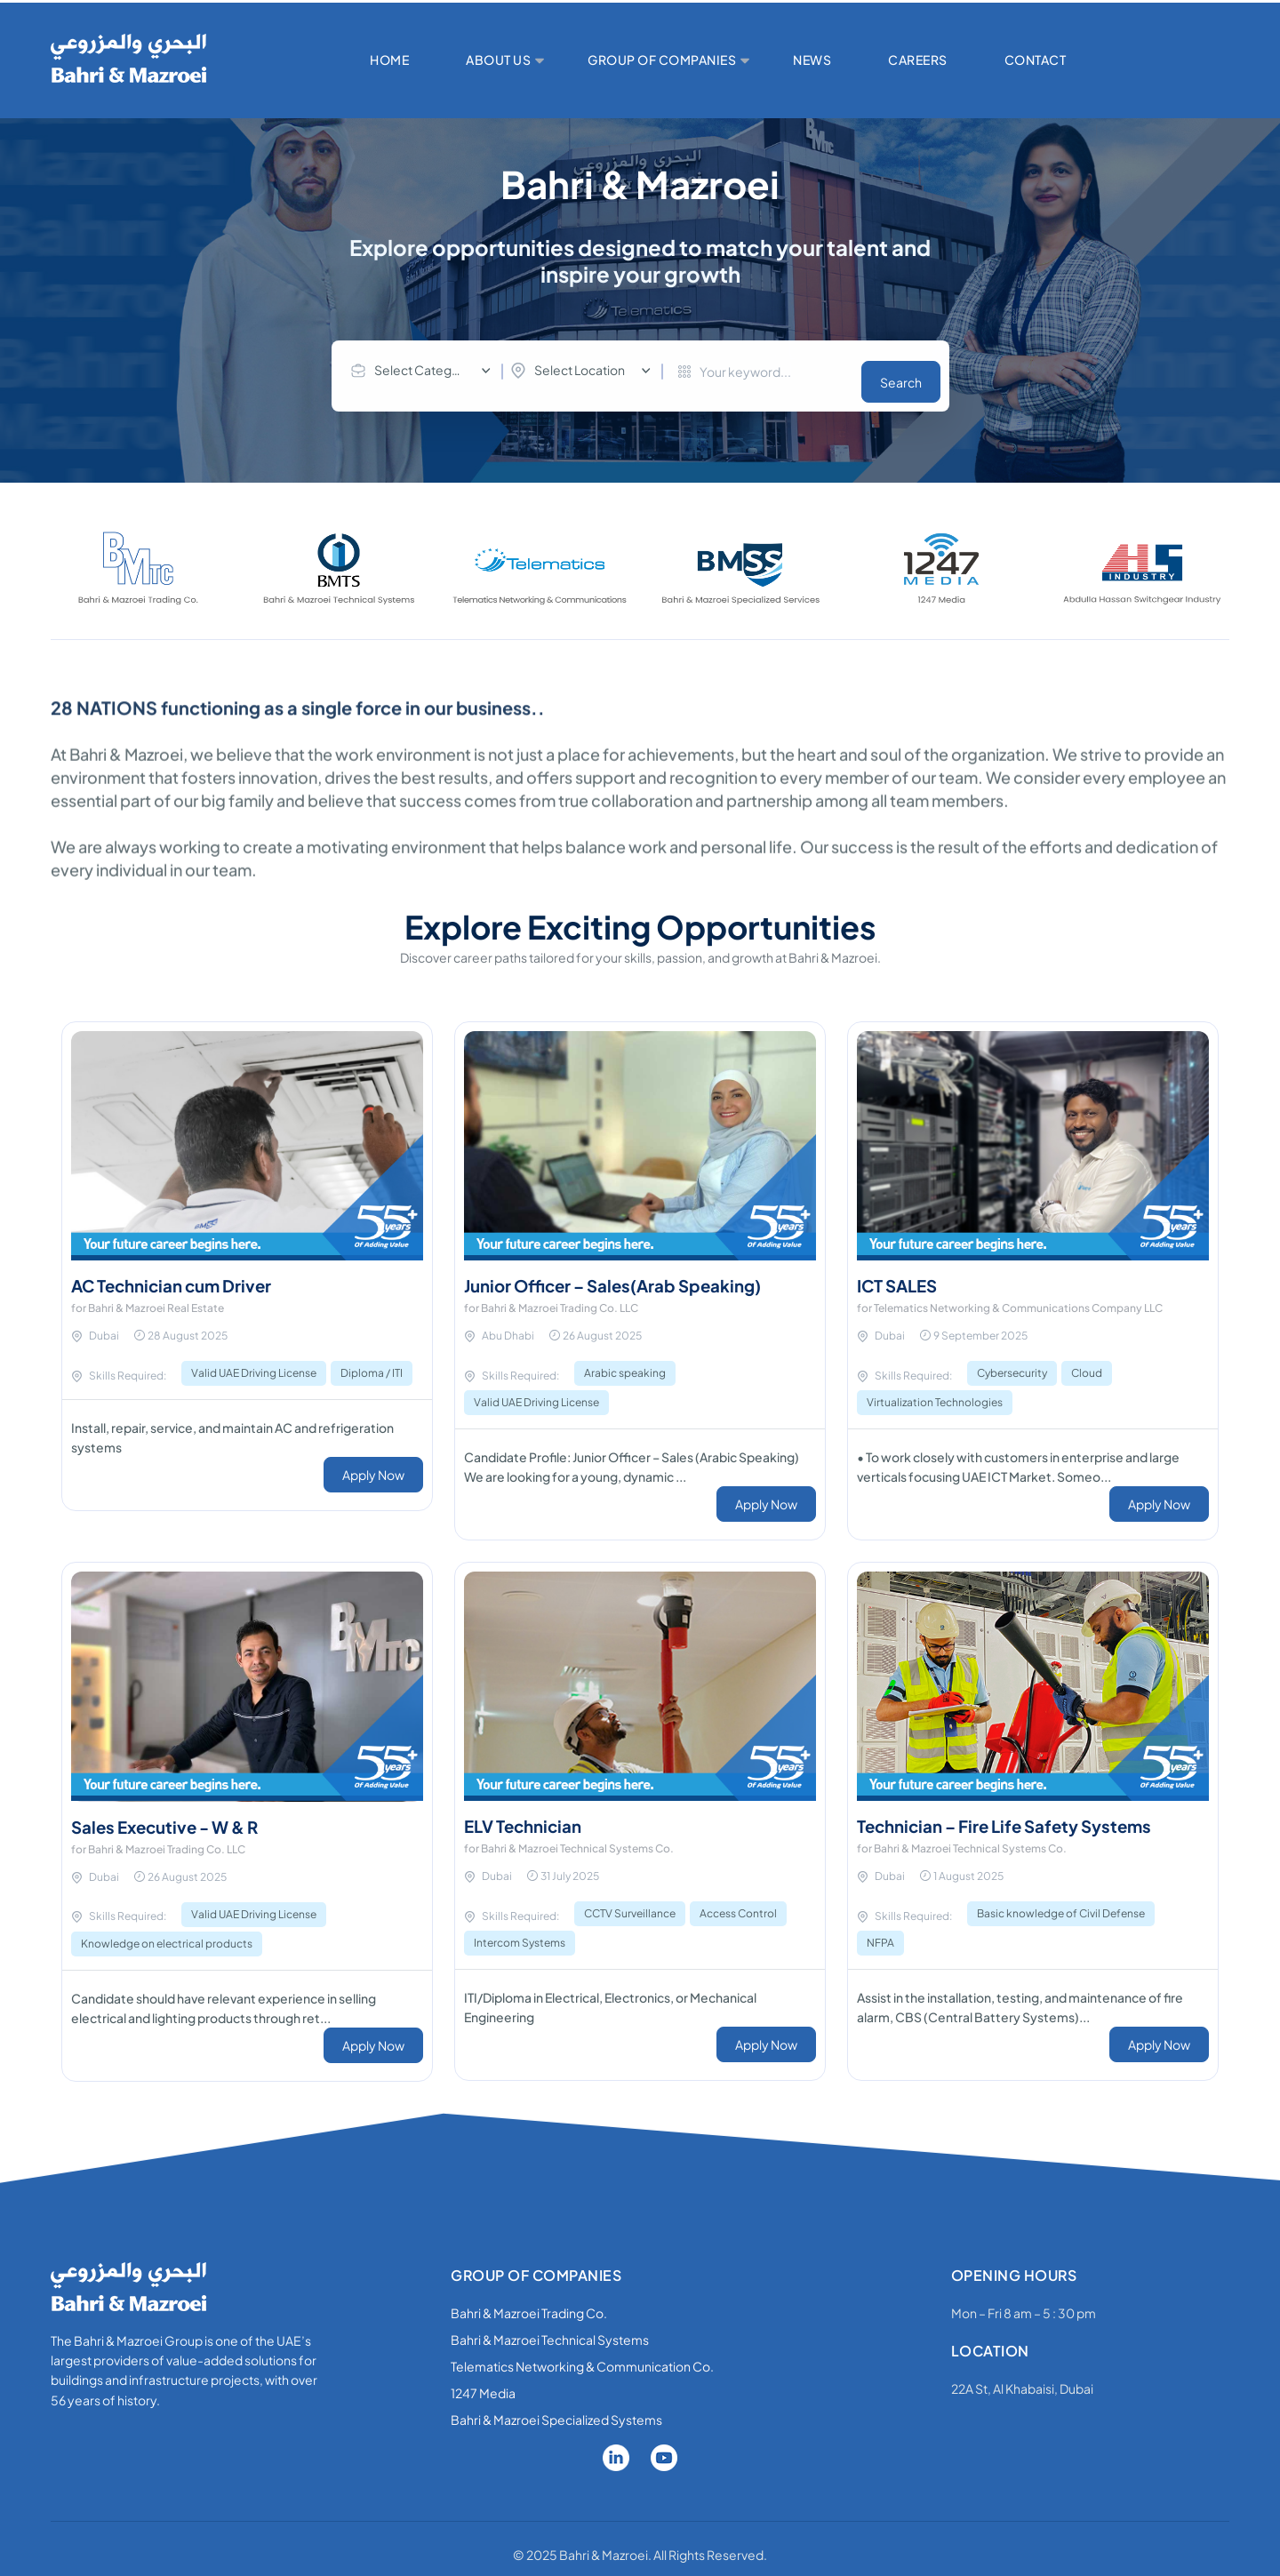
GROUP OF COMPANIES (662, 60)
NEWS (812, 60)
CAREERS (918, 60)
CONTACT (1035, 60)
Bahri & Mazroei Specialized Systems (556, 2409)
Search (901, 372)
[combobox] (425, 370)
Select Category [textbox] (422, 370)
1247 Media (483, 2382)
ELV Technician (528, 1815)
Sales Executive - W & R (172, 1816)
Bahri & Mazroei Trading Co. (529, 2302)
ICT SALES (901, 1276)
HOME (389, 60)
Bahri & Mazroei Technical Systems (550, 2329)
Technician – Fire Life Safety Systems (1015, 1815)
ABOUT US (498, 60)
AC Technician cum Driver (179, 1276)
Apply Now (373, 1465)
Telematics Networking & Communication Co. (582, 2356)
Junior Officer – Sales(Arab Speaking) (624, 1276)
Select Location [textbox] (579, 370)
